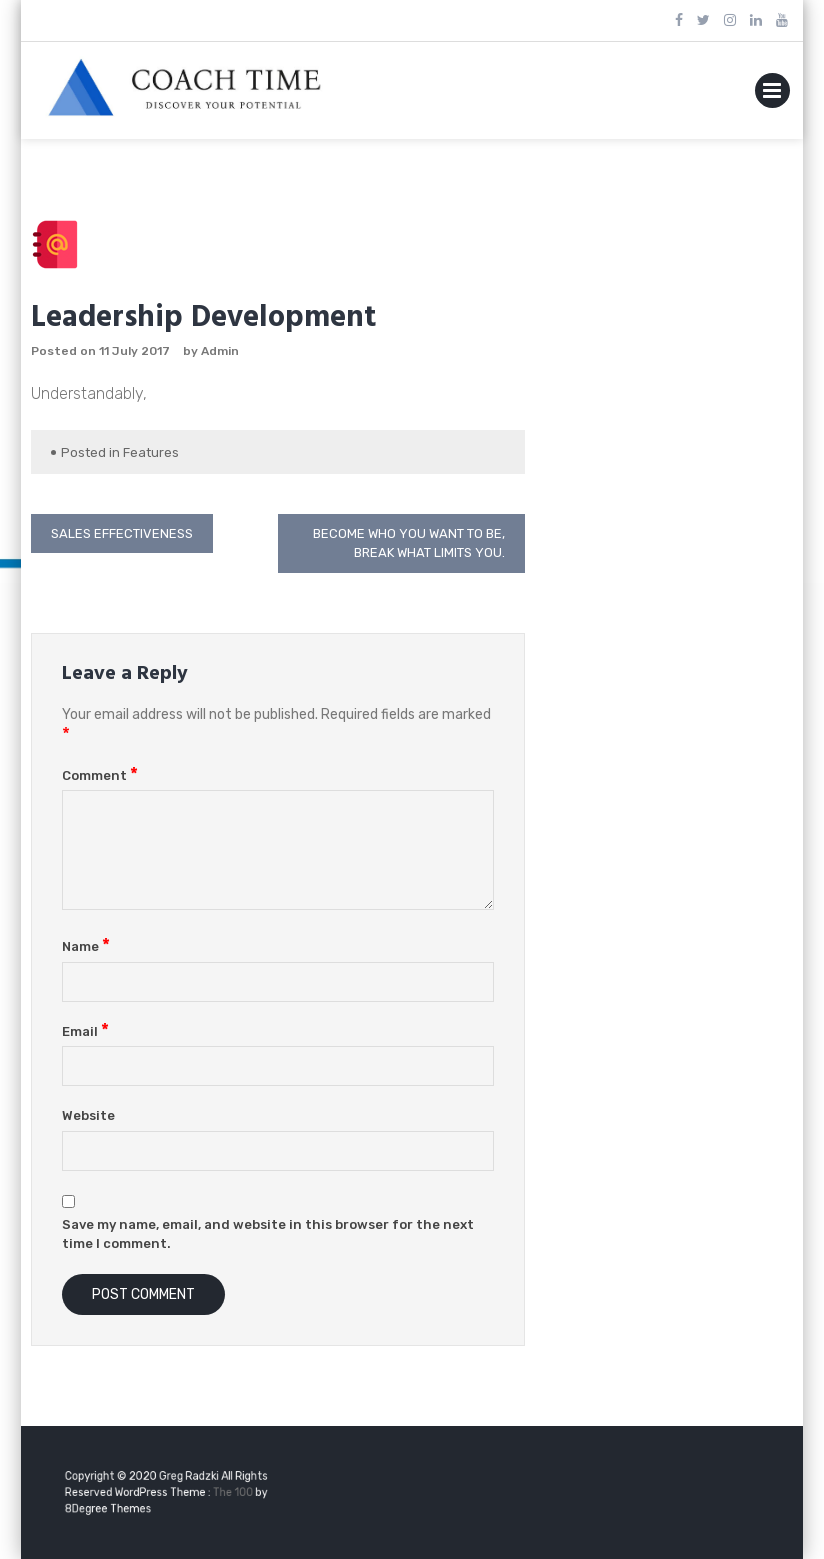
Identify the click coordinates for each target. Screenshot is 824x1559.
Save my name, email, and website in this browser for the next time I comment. (268, 1234)
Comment (100, 775)
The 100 (226, 1492)
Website (88, 1115)
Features (151, 452)
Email (85, 1031)
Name (86, 946)
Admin (220, 351)
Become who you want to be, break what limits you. (409, 543)
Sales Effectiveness (122, 533)
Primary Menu (772, 94)
